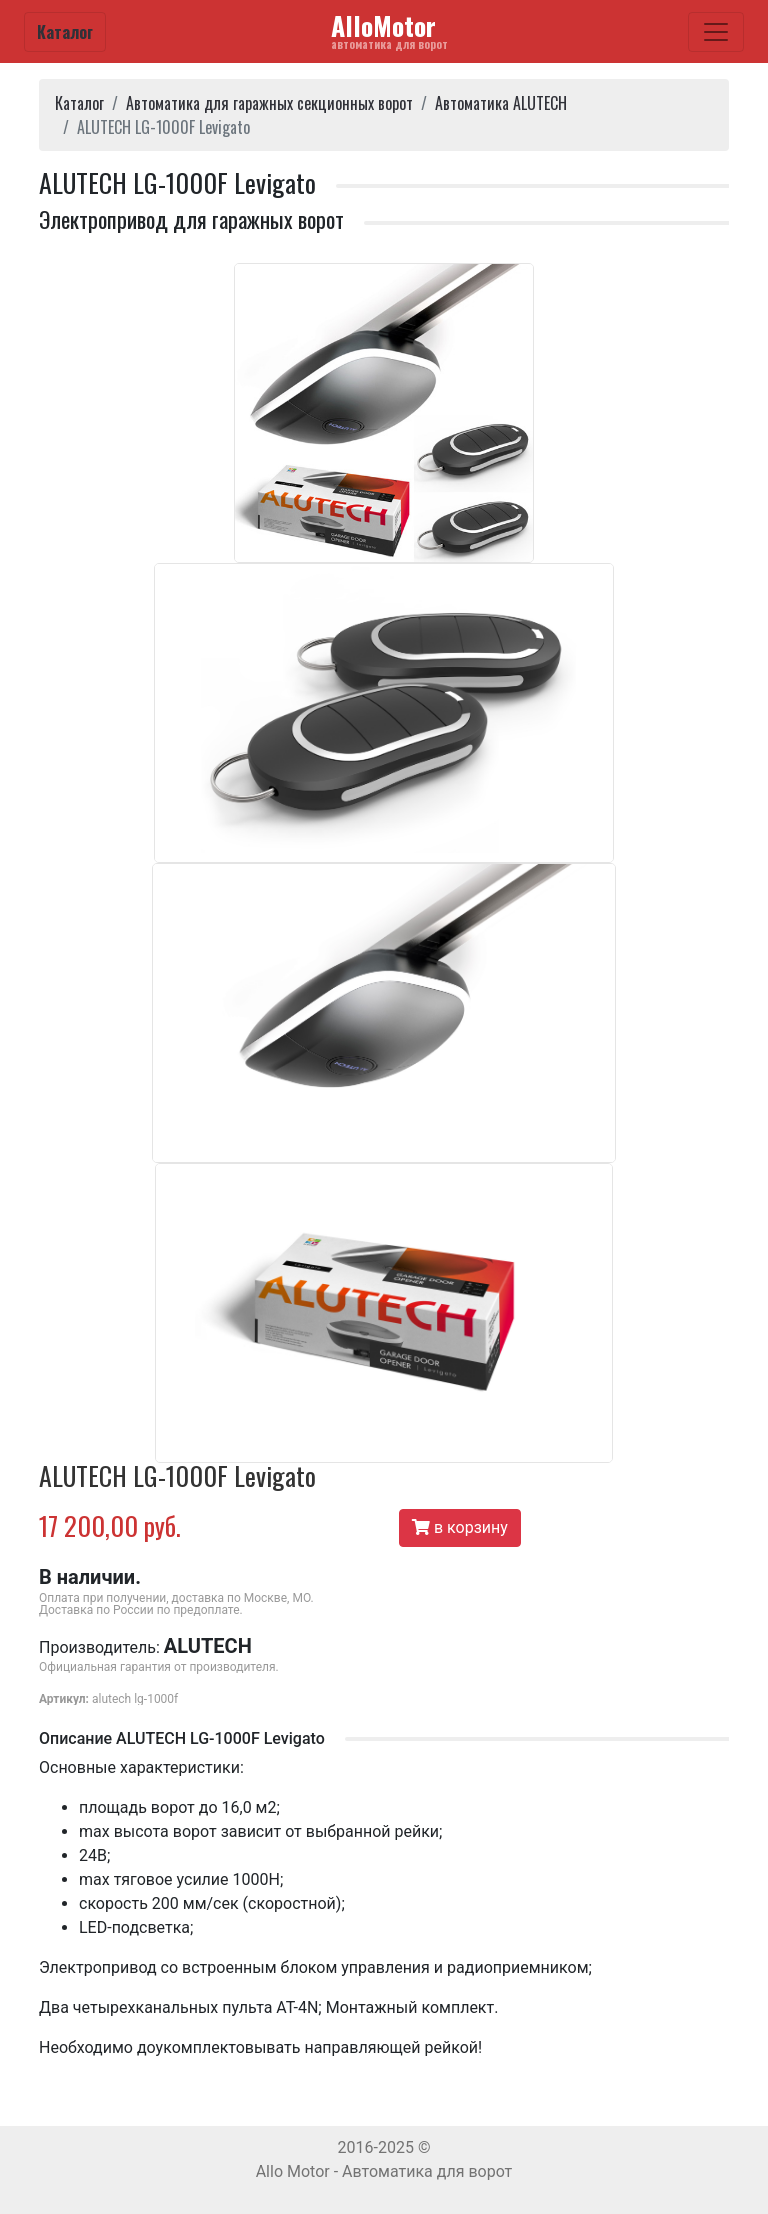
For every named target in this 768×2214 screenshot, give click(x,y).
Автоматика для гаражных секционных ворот (269, 103)
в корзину (460, 1527)
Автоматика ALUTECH (501, 103)
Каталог (65, 32)
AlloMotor (389, 30)
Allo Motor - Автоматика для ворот (384, 2171)
